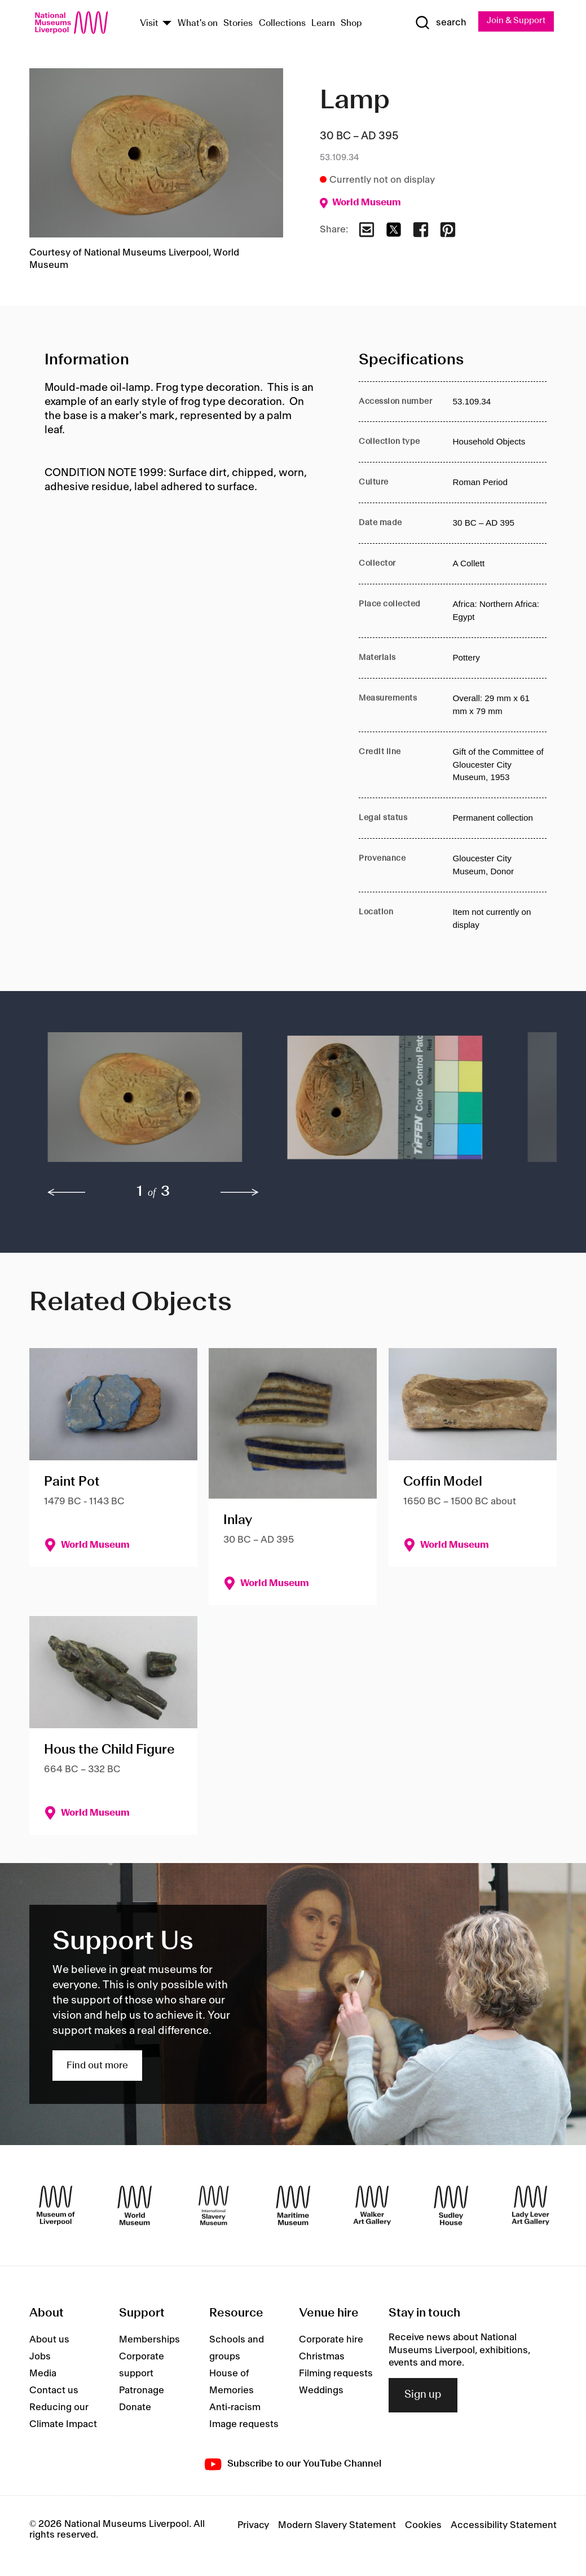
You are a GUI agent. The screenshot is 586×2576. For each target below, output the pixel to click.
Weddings (321, 2391)
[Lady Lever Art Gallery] (530, 2206)
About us (49, 2341)
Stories (238, 24)
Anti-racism (235, 2408)
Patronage (141, 2391)
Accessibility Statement (504, 2526)
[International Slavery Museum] (213, 2206)
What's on (198, 24)
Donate (135, 2408)
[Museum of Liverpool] (55, 2206)
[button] (145, 1103)
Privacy (253, 2526)
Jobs (40, 2358)
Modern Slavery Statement (337, 2526)
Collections (282, 24)
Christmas (322, 2358)
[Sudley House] (451, 2206)
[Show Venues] (166, 24)
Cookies (423, 2526)
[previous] (66, 1193)
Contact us (53, 2391)
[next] (240, 1193)
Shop (351, 24)
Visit (149, 24)
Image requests (244, 2425)
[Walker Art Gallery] (372, 2206)
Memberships (149, 2341)
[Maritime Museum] (293, 2206)
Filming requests (336, 2375)
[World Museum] (134, 2206)
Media (42, 2375)
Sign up (423, 2396)
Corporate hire (331, 2341)
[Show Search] (437, 23)
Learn (323, 24)
